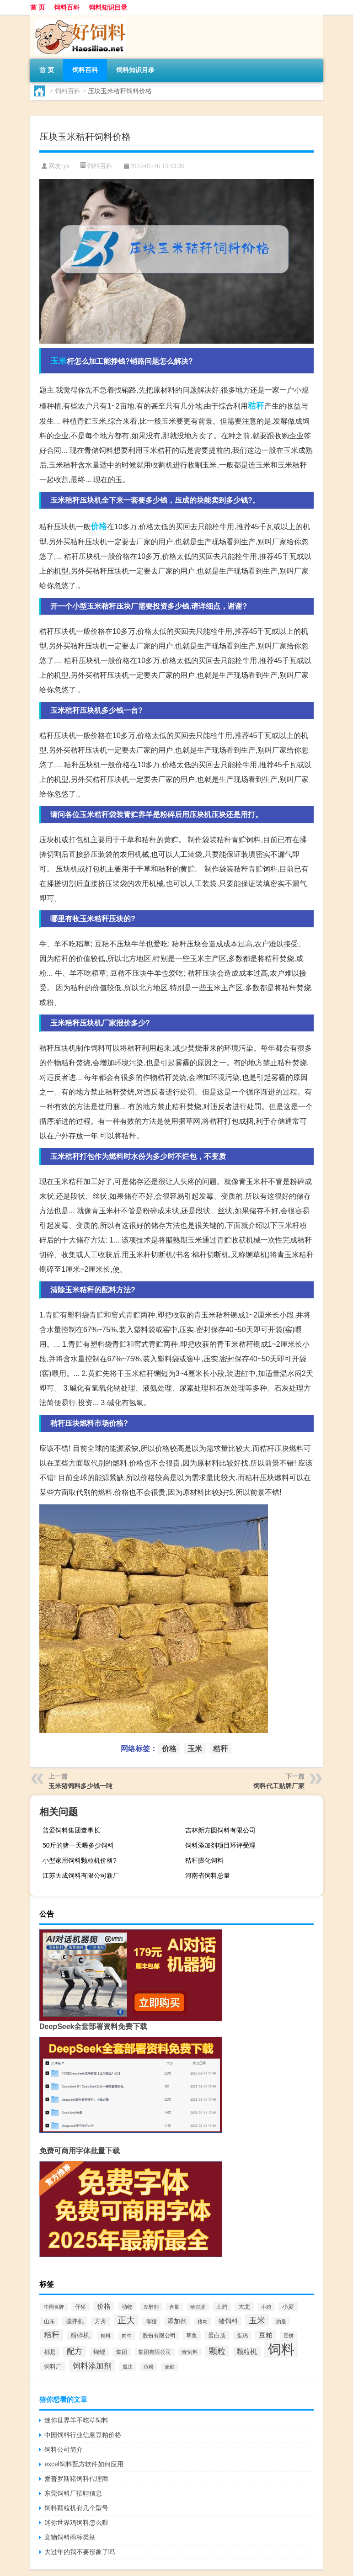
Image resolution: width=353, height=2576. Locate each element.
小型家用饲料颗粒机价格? (80, 1860)
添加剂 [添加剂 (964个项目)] (177, 2321)
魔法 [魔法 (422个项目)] (128, 2366)
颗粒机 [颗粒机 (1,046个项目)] (246, 2351)
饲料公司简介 (63, 2449)
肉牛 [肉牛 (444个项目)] (127, 2335)
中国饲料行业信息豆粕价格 (82, 2434)
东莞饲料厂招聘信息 (73, 2493)
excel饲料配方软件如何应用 (83, 2464)
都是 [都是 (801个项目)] (50, 2351)
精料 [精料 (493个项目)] (106, 2335)
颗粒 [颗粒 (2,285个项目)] (217, 2351)
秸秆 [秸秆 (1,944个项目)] (51, 2335)
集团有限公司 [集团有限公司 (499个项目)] (154, 2352)
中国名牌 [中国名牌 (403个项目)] (54, 2307)
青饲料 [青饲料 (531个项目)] (190, 2352)
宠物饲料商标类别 (70, 2537)
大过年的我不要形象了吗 (79, 2551)
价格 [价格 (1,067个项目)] (104, 2306)
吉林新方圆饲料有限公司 (220, 1830)
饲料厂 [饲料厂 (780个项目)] (53, 2366)
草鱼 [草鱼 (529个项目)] (191, 2335)
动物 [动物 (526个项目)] (127, 2307)
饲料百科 (67, 7)
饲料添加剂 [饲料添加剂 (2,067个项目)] (92, 2365)
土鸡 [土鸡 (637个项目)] (221, 2307)
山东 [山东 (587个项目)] (49, 2321)
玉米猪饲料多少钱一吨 (80, 1786)
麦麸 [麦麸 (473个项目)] (170, 2366)
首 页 (37, 7)
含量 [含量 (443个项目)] (174, 2307)
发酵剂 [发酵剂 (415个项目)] (151, 2307)
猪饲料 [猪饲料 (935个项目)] (228, 2321)
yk (66, 166)
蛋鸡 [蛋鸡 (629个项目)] (242, 2335)
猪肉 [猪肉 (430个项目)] (203, 2321)
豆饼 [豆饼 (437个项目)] (288, 2335)
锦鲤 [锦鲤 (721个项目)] (99, 2351)
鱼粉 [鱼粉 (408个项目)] (149, 2366)
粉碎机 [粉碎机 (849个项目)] (80, 2335)
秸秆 (256, 405)
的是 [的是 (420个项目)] (281, 2321)
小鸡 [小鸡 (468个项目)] (266, 2307)
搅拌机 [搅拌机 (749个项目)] (75, 2321)
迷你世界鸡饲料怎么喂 (76, 2522)
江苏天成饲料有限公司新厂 (81, 1875)
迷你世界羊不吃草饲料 (76, 2420)
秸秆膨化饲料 (204, 1860)
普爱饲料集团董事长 (71, 1830)
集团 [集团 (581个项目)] (121, 2352)
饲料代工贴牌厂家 (279, 1786)
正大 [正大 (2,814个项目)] (126, 2320)
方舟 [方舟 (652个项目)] (101, 2321)
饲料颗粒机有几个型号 (76, 2508)
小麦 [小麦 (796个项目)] (288, 2306)
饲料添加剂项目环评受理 (220, 1845)
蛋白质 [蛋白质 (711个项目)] (217, 2335)
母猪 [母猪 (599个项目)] (151, 2321)
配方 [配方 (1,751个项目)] (74, 2351)
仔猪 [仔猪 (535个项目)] (80, 2307)
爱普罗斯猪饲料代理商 (76, 2478)
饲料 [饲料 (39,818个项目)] (281, 2349)
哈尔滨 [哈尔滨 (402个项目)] (197, 2307)
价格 (99, 526)
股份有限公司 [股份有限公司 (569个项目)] (159, 2335)
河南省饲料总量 (207, 1875)
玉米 (58, 361)
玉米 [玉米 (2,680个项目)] (257, 2320)
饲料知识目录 (108, 7)
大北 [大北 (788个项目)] (244, 2306)
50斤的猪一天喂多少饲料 (78, 1845)
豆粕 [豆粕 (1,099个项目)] (266, 2335)
